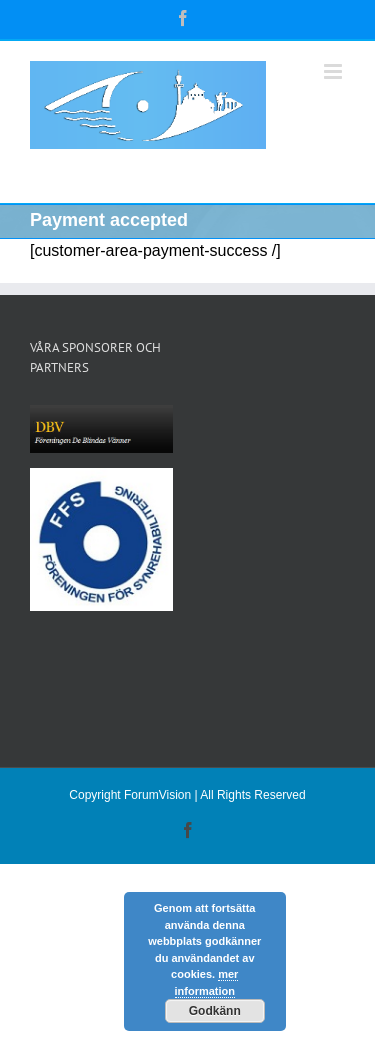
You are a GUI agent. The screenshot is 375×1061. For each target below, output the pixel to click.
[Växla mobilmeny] (334, 71)
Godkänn (215, 1011)
